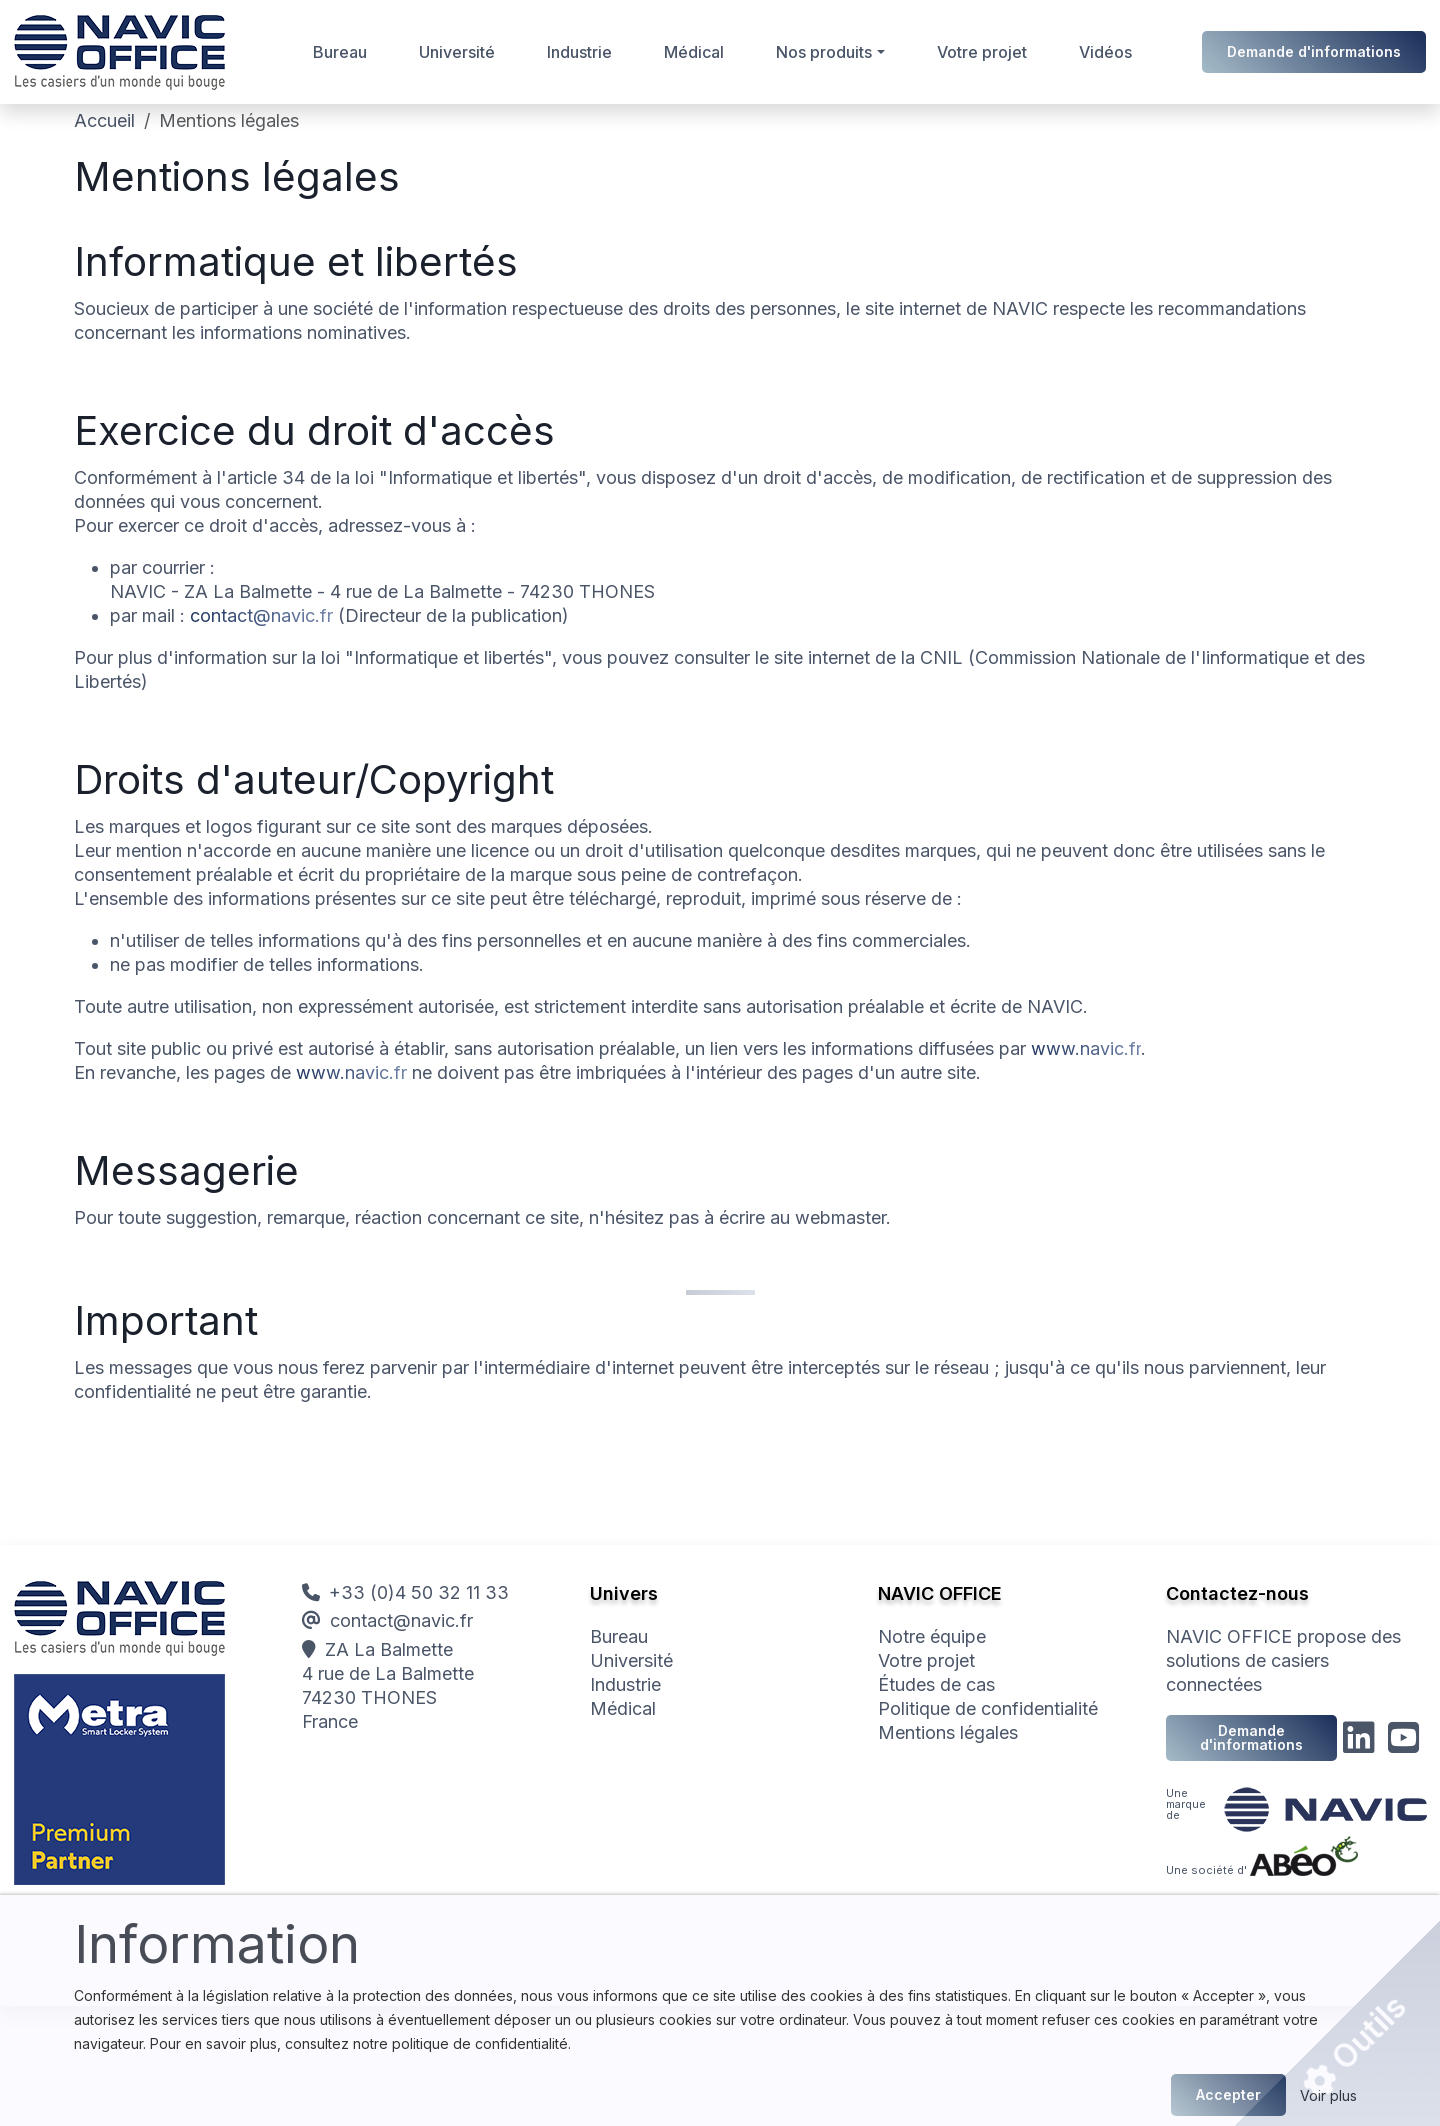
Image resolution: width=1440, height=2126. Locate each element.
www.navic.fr (1086, 1048)
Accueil (104, 120)
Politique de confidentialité (988, 1708)
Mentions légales (948, 1732)
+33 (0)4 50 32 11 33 (405, 1592)
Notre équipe (932, 1636)
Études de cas (936, 1684)
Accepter (1228, 2094)
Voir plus (1328, 2095)
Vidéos (1105, 52)
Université (457, 52)
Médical (694, 52)
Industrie (579, 52)
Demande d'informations (1314, 51)
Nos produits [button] (824, 52)
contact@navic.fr (261, 615)
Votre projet (982, 52)
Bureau (340, 52)
